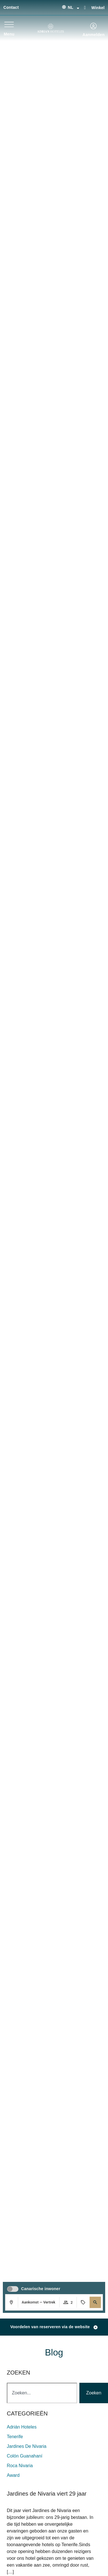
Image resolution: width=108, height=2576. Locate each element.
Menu (9, 34)
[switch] (12, 2289)
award (13, 2475)
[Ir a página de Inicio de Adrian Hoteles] (50, 28)
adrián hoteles (22, 2427)
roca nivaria (20, 2465)
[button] (95, 2302)
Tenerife (15, 2436)
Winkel (98, 7)
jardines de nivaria (26, 2446)
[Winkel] (84, 7)
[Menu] (9, 24)
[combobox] (42, 2393)
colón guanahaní (24, 2456)
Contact (11, 7)
